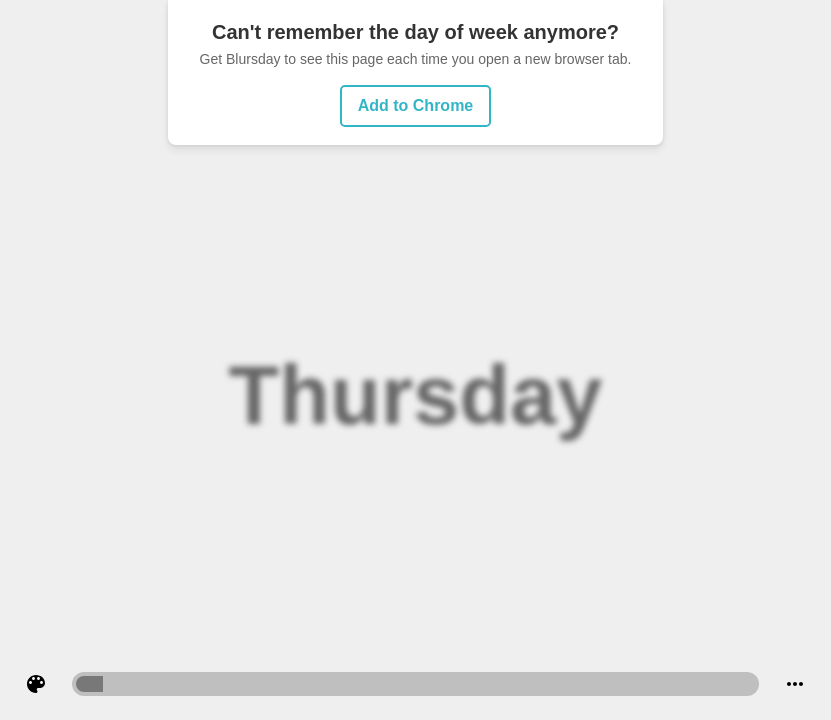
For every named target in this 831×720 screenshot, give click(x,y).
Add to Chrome (416, 105)
